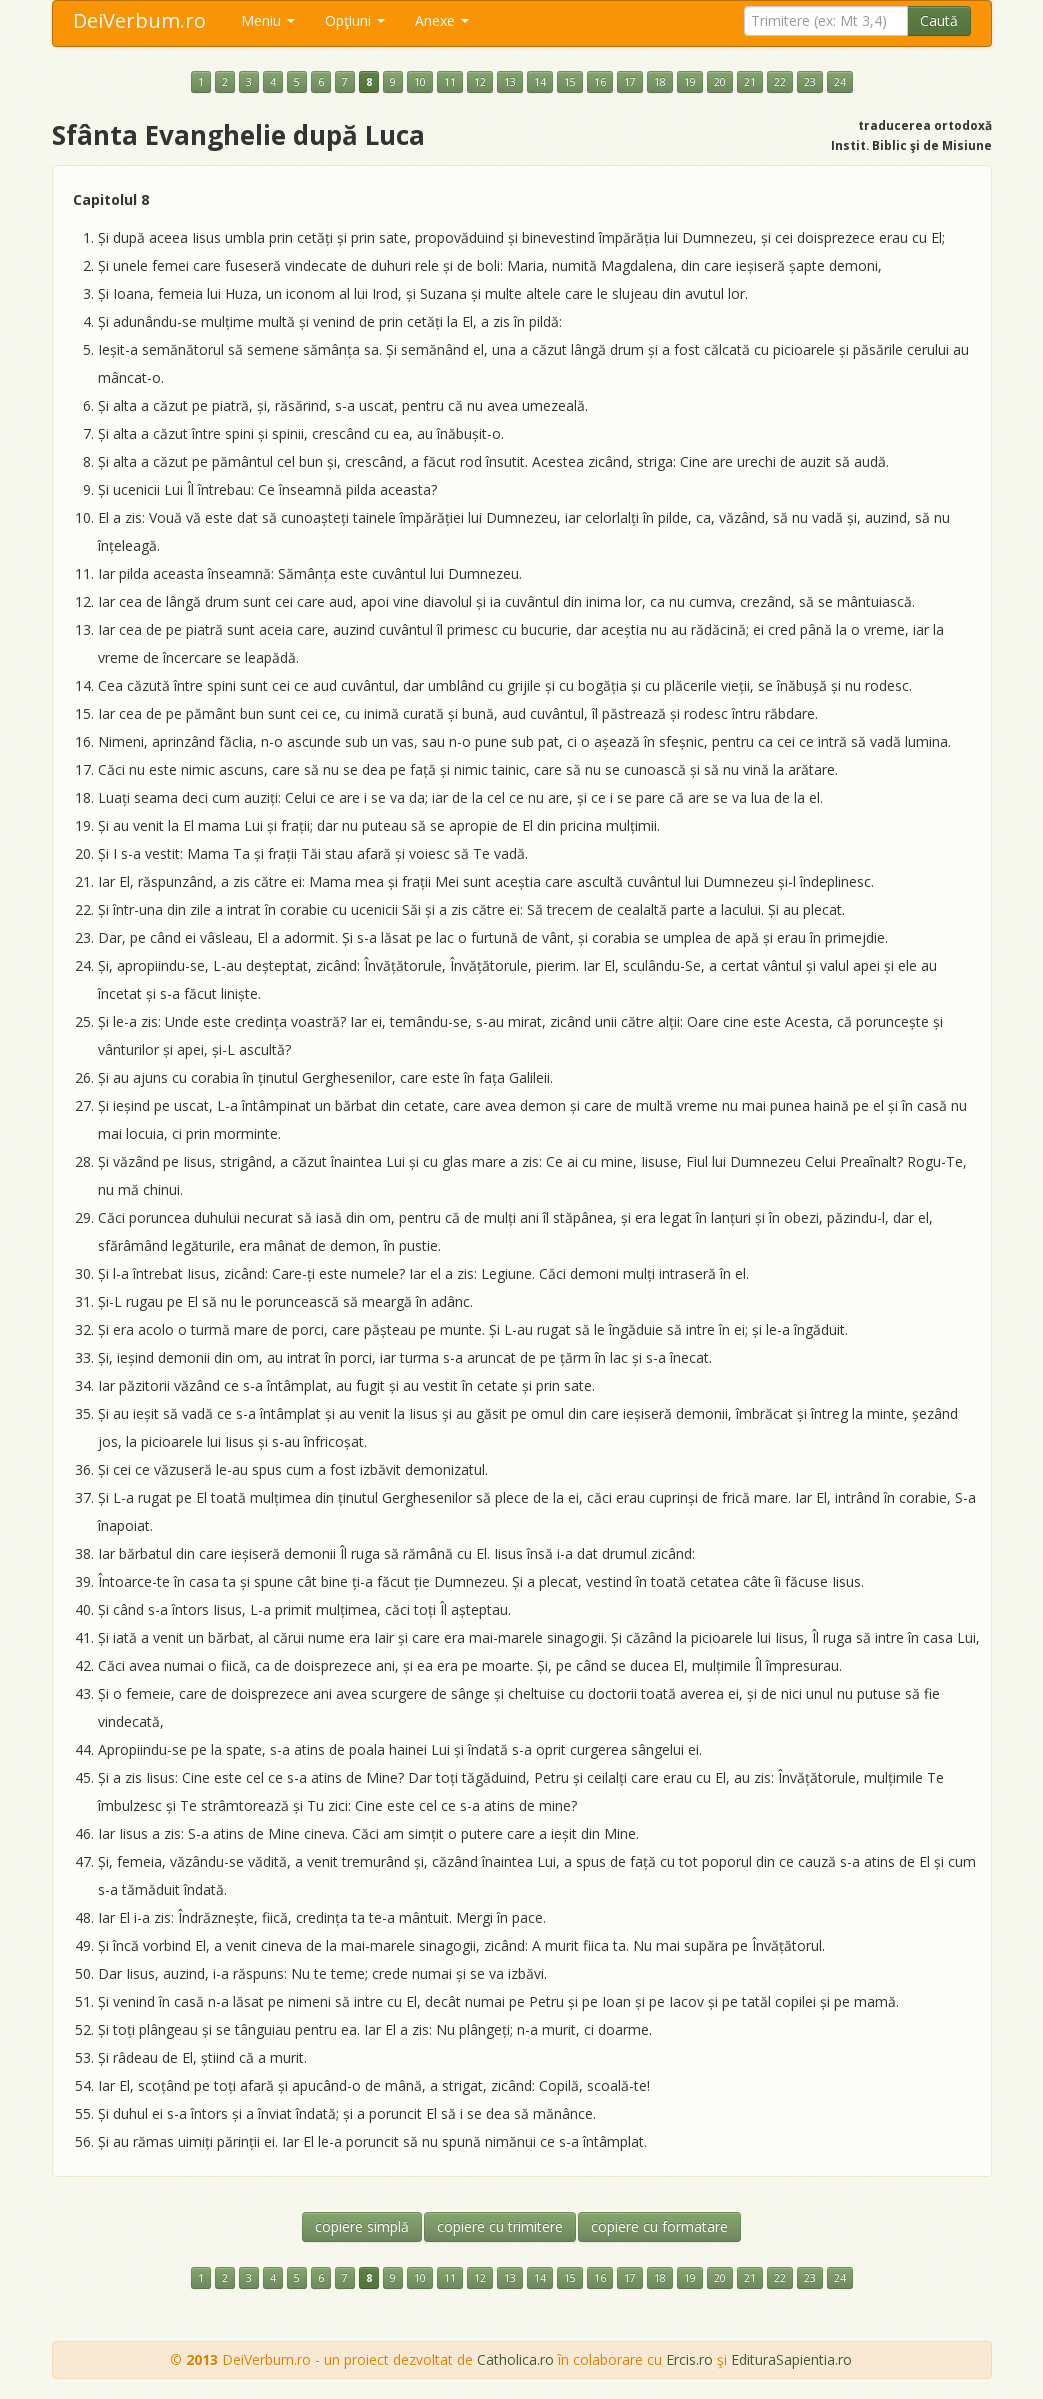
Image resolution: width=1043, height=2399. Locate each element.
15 (570, 82)
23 (810, 82)
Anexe (442, 20)
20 (720, 82)
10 (420, 82)
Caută (939, 20)
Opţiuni (355, 20)
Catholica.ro (515, 2359)
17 (630, 82)
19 (690, 82)
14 (540, 82)
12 (480, 82)
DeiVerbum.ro (139, 20)
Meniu (268, 20)
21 (750, 82)
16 (600, 82)
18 (660, 82)
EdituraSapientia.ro (791, 2359)
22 (780, 82)
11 (450, 82)
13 (510, 82)
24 (840, 82)
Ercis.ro (689, 2359)
